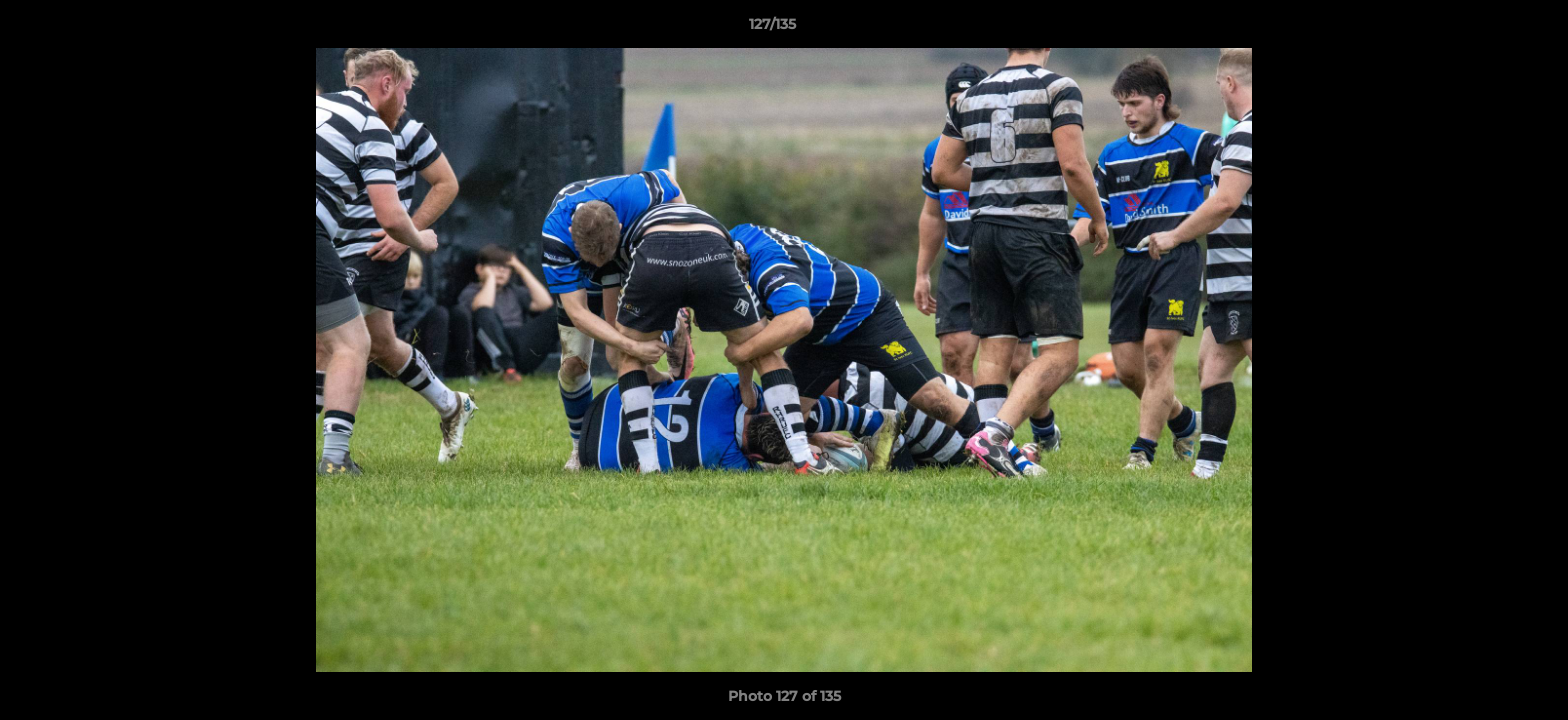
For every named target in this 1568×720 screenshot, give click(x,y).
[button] (1484, 29)
